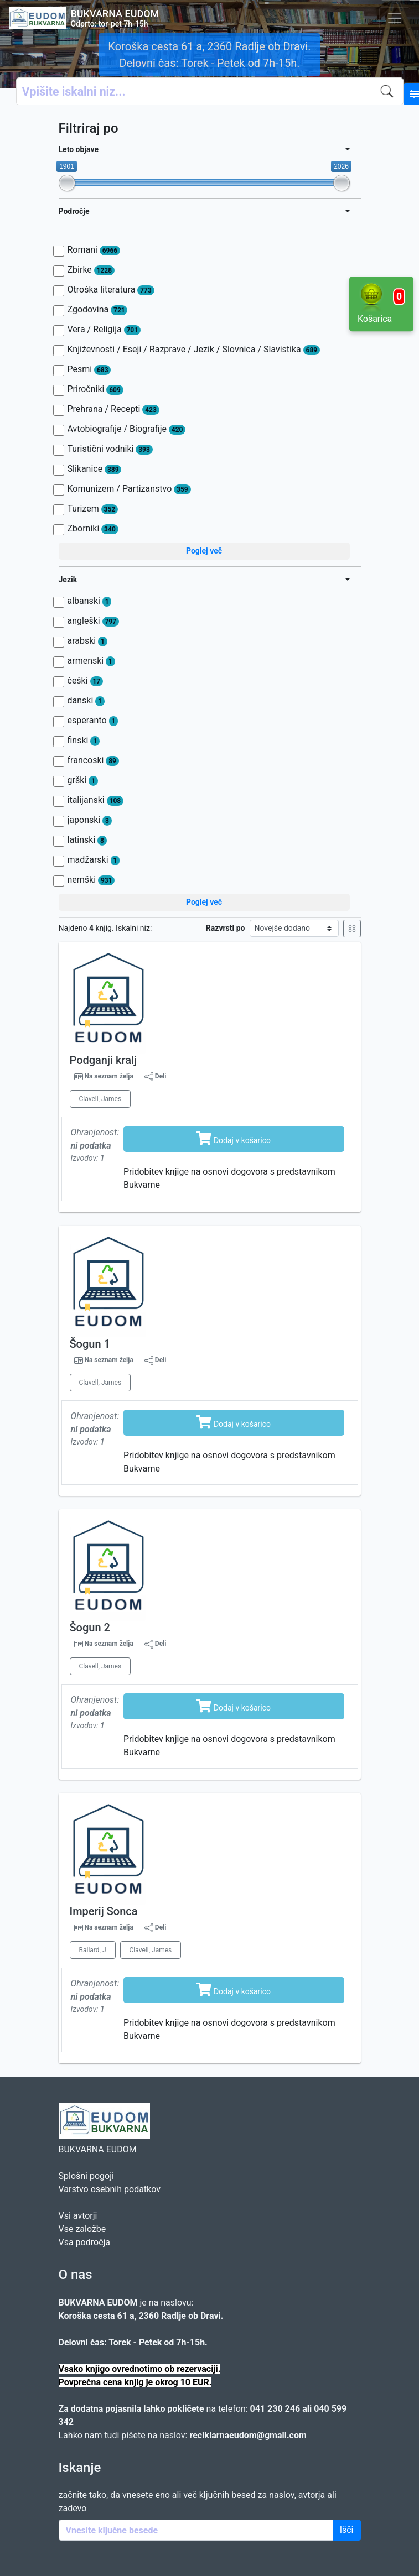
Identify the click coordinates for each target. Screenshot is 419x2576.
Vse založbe (82, 2229)
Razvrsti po (225, 928)
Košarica (381, 303)
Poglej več (204, 550)
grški (83, 780)
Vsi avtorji (78, 2215)
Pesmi (89, 369)
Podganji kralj (103, 1060)
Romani (94, 249)
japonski (90, 820)
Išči (347, 2530)
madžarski (94, 859)
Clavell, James (100, 1099)
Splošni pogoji (86, 2176)
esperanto (93, 720)
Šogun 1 (90, 1343)
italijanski (95, 800)
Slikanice (95, 468)
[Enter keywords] (196, 2530)
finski (84, 740)
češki (85, 680)
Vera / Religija (104, 329)
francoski (93, 760)
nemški (91, 879)
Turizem (93, 508)
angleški (93, 621)
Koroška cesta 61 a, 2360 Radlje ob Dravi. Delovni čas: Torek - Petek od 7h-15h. (209, 55)
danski (86, 700)
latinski (87, 840)
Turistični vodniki (110, 449)
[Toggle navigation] (394, 18)
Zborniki (93, 528)
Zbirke (91, 269)
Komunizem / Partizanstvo (129, 488)
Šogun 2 (90, 1627)
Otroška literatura (111, 289)
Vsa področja (85, 2242)
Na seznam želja (108, 1076)
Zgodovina (98, 309)
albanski (90, 601)
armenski (91, 660)
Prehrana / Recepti (113, 409)
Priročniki (95, 389)
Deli (155, 1076)
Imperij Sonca (104, 1911)
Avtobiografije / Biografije (127, 429)
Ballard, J (92, 1950)
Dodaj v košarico (233, 1138)
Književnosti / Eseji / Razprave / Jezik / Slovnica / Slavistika (194, 349)
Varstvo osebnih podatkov (110, 2189)
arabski (87, 640)
